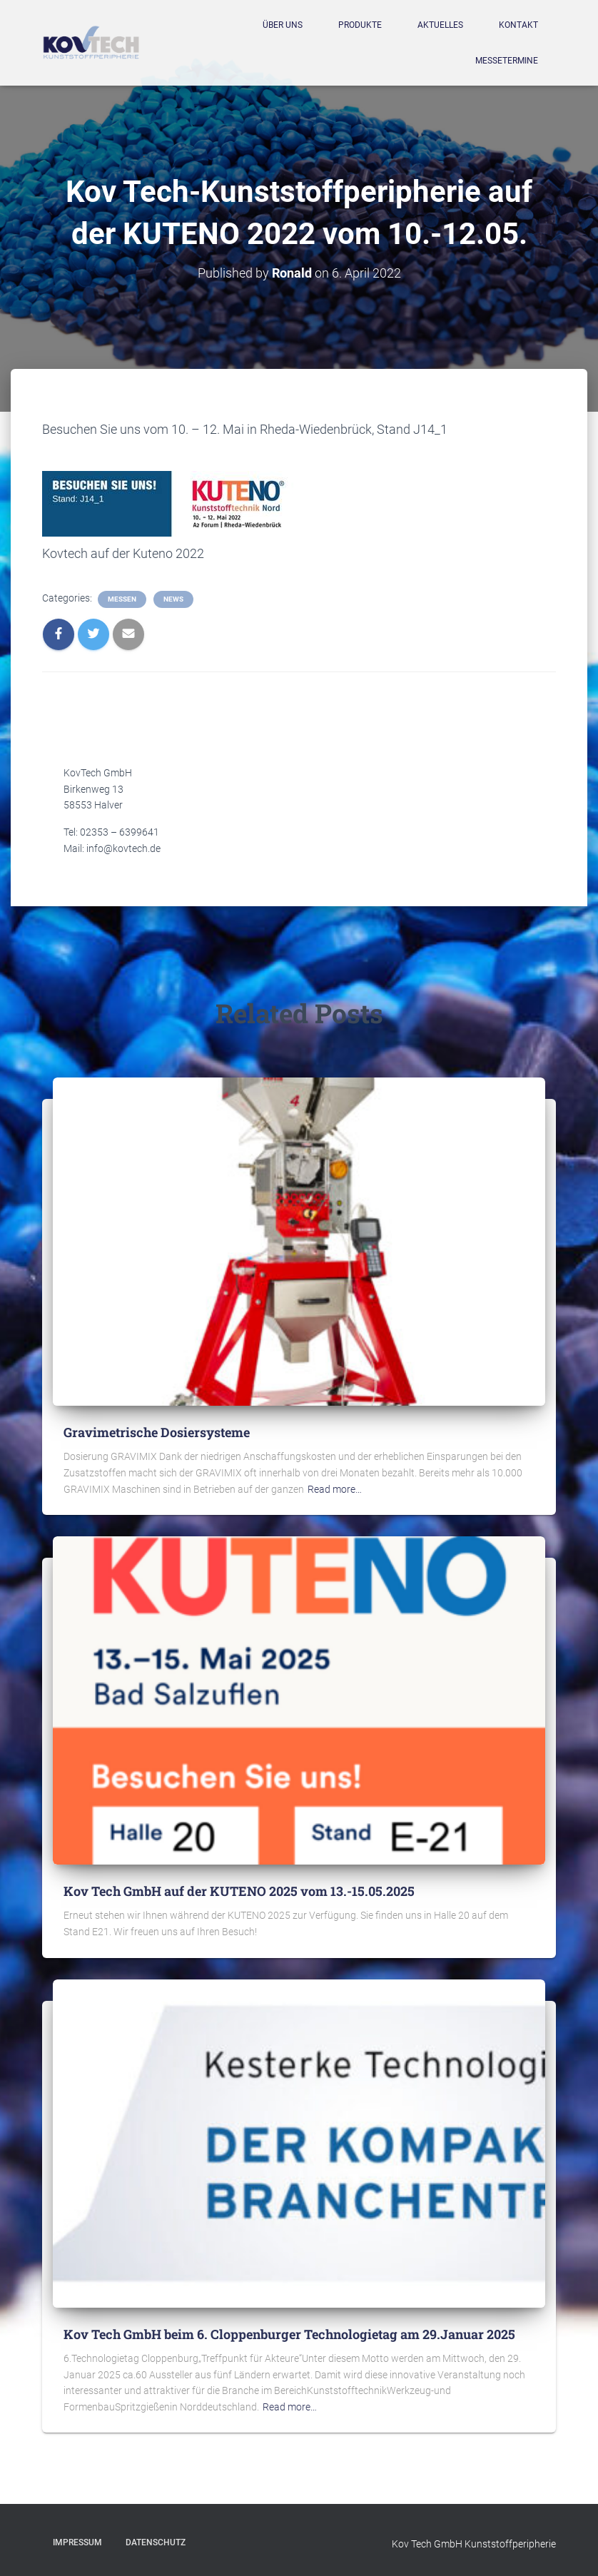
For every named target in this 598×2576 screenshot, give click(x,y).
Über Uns (283, 25)
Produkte (360, 25)
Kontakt (518, 25)
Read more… (335, 1489)
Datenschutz (156, 2542)
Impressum (77, 2542)
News (173, 599)
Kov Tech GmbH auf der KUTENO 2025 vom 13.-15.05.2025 (239, 1891)
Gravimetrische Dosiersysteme (157, 1432)
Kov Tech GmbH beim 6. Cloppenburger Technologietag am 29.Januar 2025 (289, 2334)
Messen (122, 599)
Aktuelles (440, 25)
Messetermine (506, 61)
